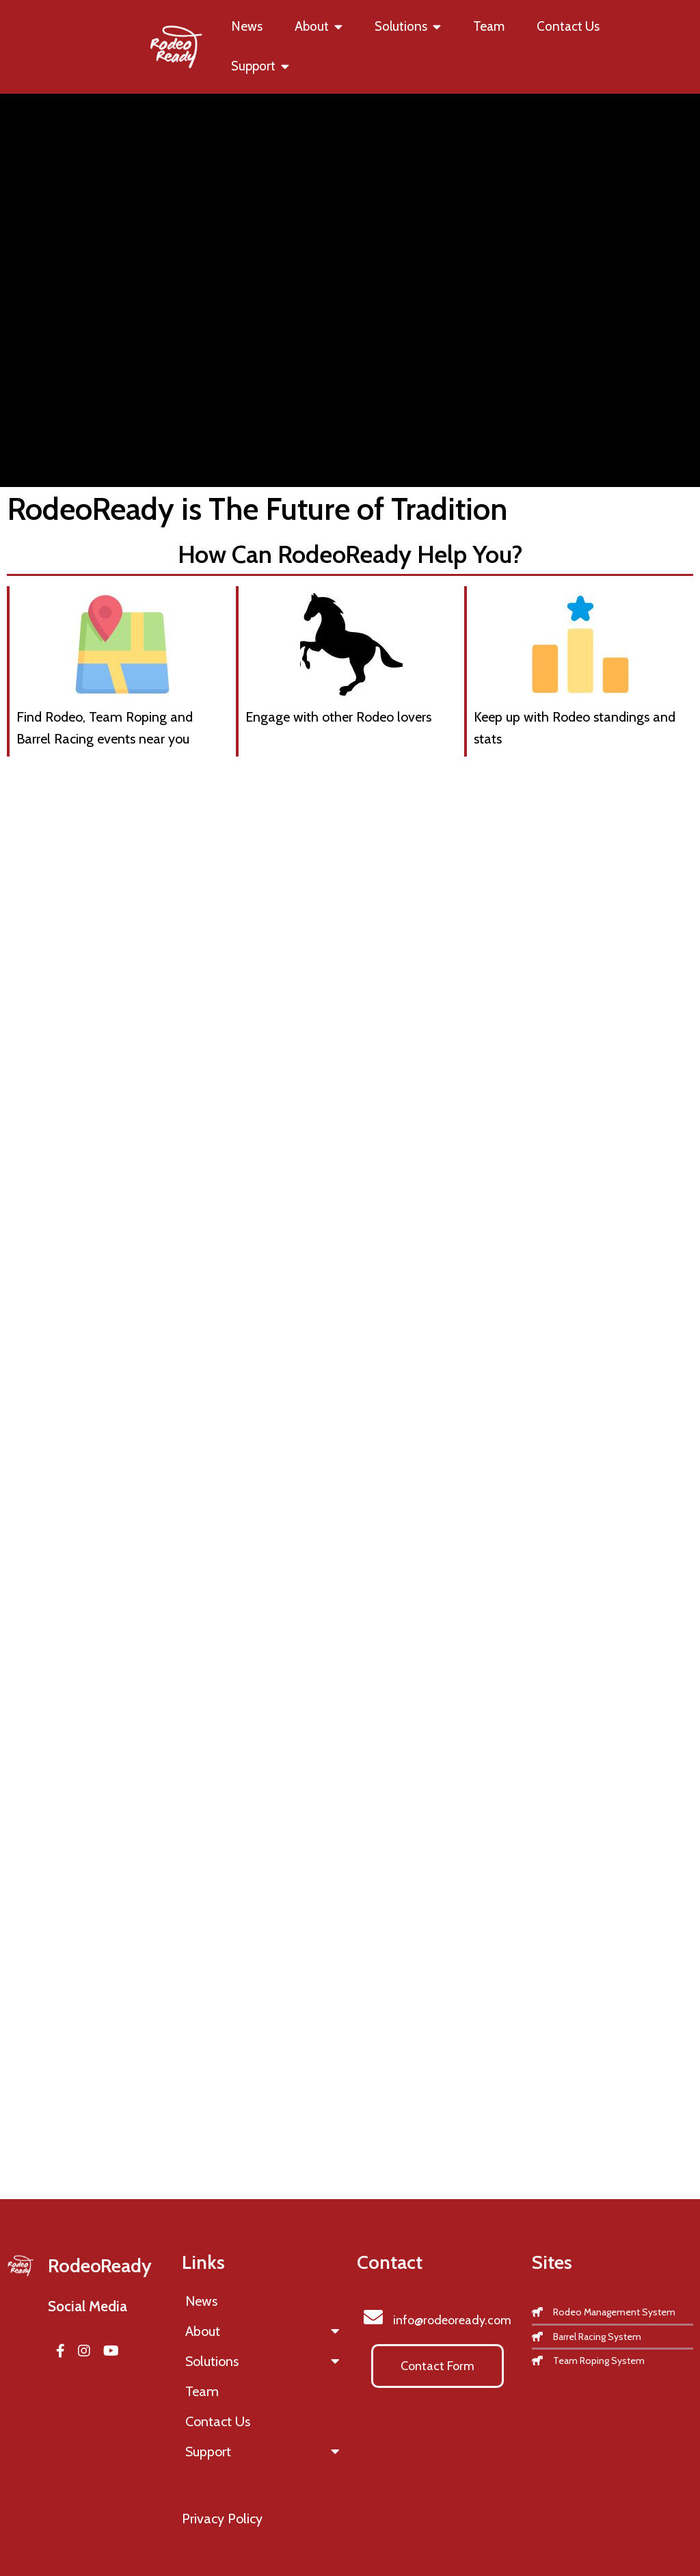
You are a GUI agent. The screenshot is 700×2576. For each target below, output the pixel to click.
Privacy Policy (222, 2518)
